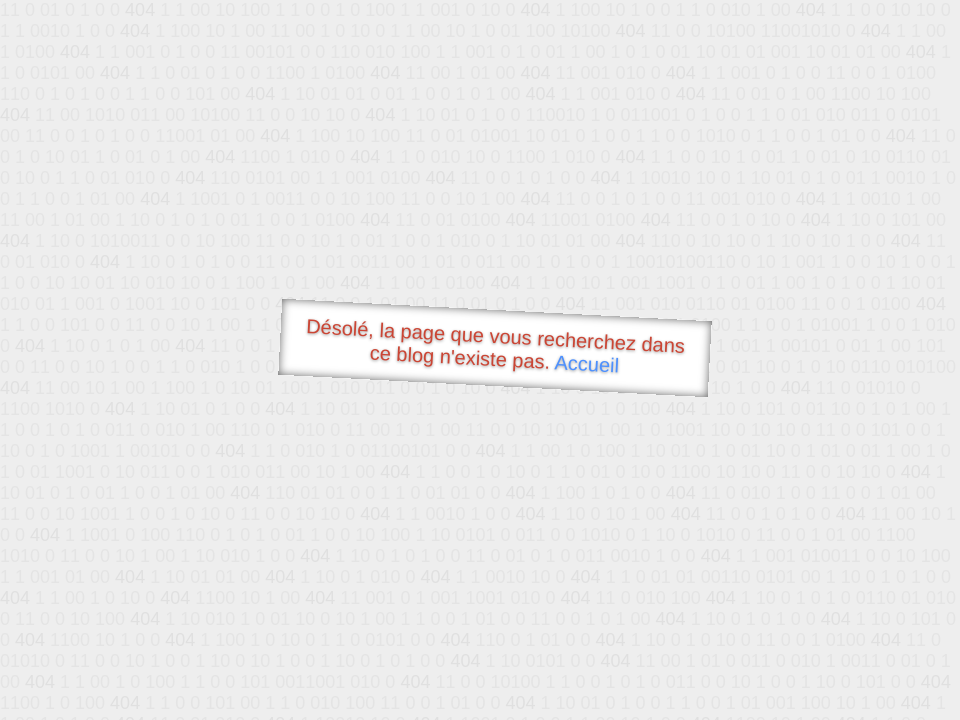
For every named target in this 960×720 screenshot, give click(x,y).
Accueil (587, 363)
